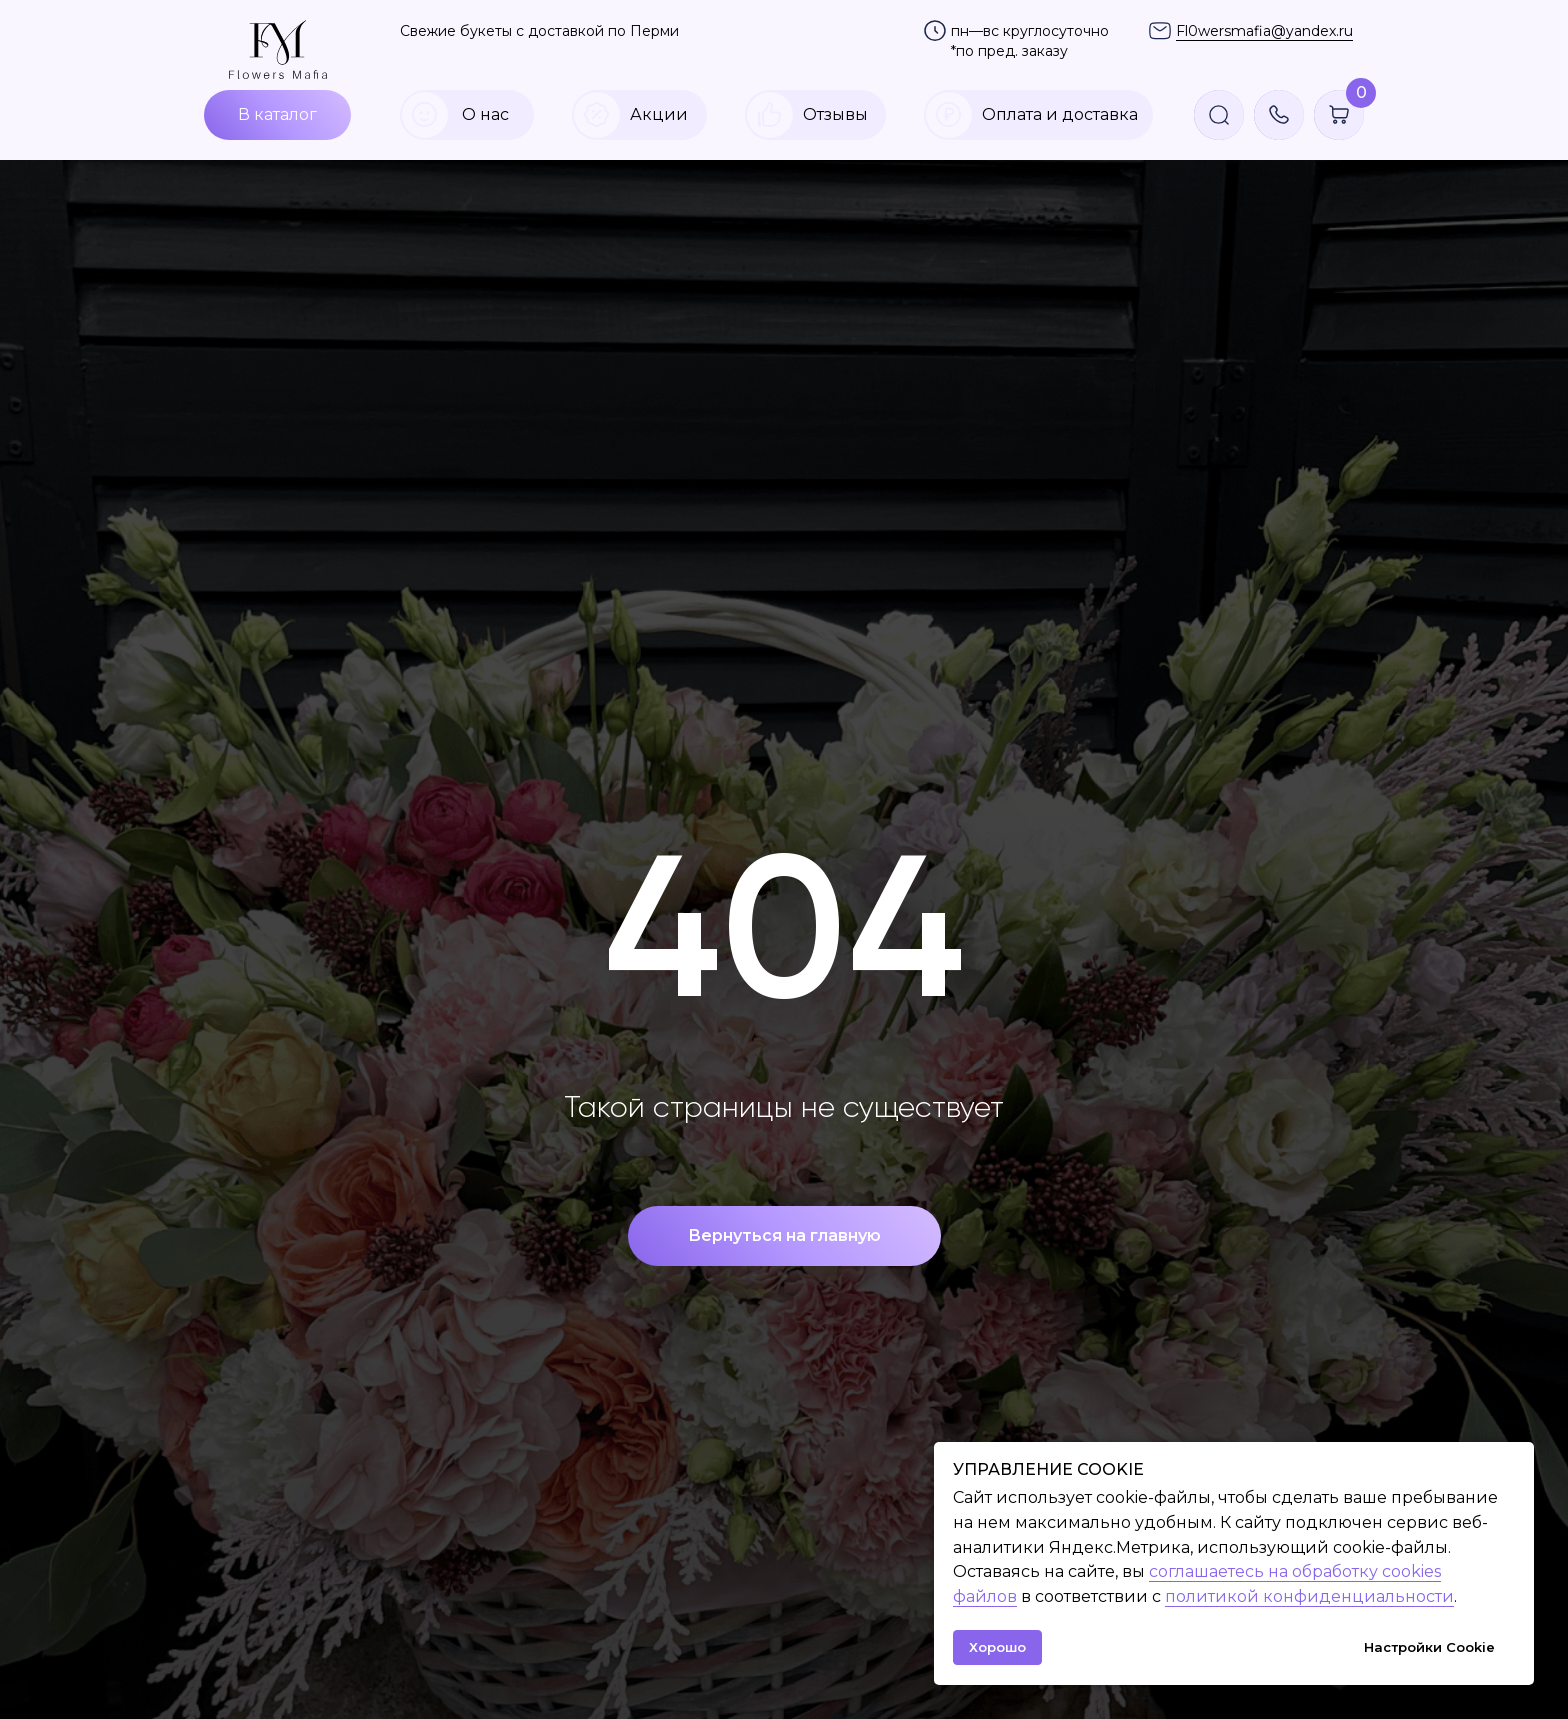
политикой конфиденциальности (1309, 1596)
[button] (1279, 115)
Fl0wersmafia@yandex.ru (1264, 31)
